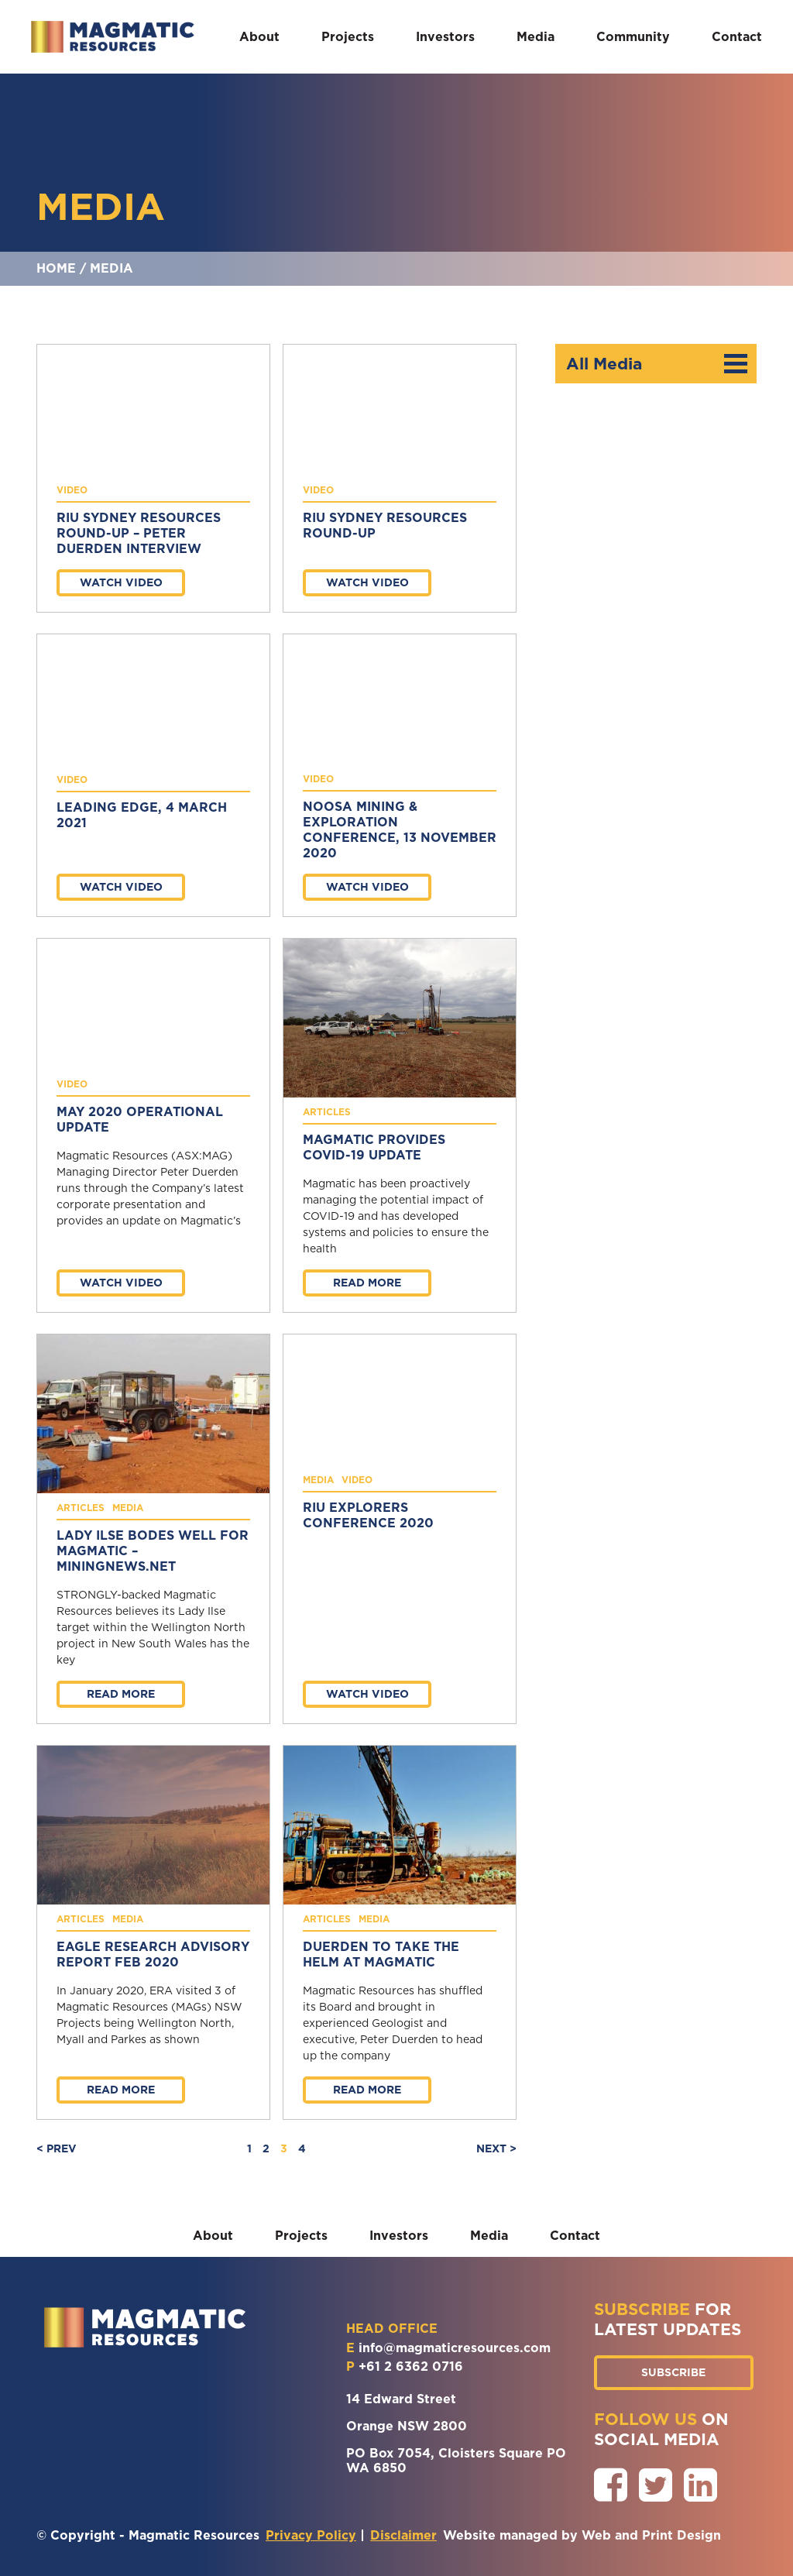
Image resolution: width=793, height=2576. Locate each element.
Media (535, 36)
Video (72, 490)
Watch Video (121, 582)
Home (56, 268)
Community (633, 36)
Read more (367, 1282)
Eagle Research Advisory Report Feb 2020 (153, 1954)
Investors (445, 36)
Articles (327, 1112)
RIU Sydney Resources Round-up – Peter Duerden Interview (139, 533)
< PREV (56, 2148)
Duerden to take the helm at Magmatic (381, 1954)
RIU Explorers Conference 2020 (368, 1515)
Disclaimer (403, 2535)
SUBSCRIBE (673, 2372)
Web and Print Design (651, 2535)
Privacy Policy (311, 2535)
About (259, 36)
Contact (737, 36)
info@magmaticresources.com (455, 2348)
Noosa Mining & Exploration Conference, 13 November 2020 (399, 829)
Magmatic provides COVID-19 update (374, 1147)
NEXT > (496, 2148)
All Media (656, 363)
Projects (347, 36)
